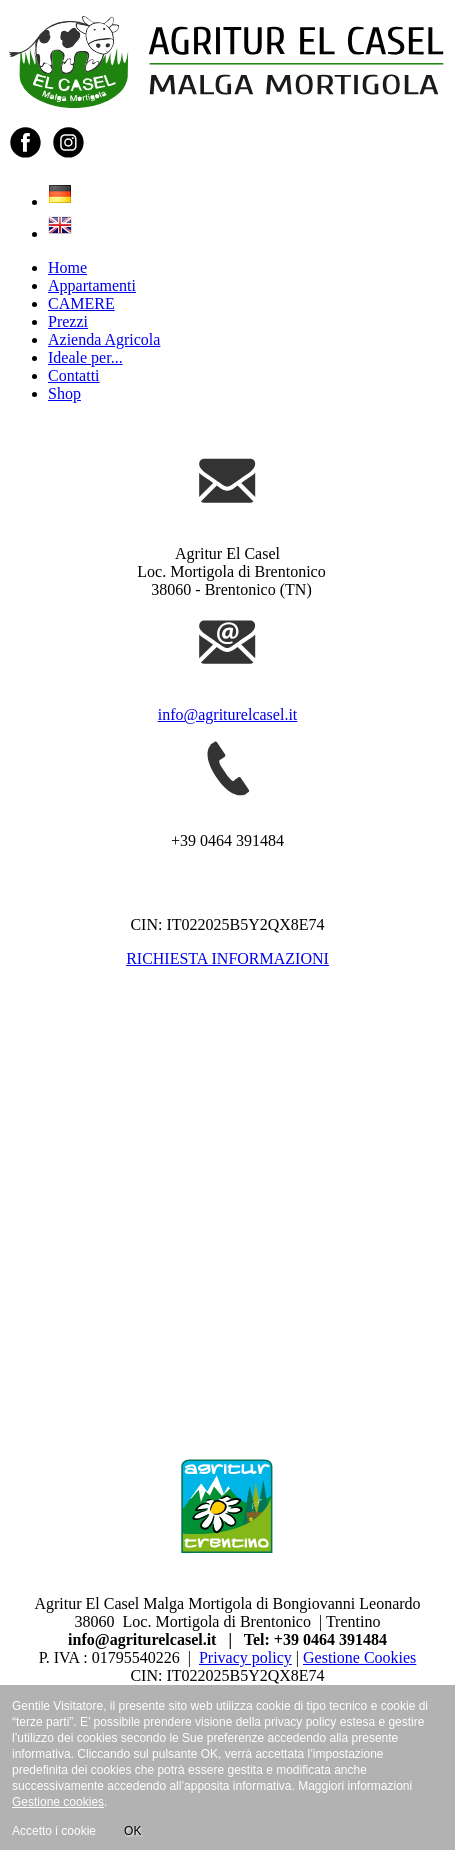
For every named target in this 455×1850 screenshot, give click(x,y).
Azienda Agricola (104, 339)
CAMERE (81, 303)
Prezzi (68, 321)
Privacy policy (245, 1657)
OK (132, 1831)
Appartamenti (92, 285)
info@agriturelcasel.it (228, 714)
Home (67, 267)
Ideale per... (85, 357)
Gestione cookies (58, 1802)
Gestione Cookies (359, 1657)
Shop (64, 393)
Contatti (74, 375)
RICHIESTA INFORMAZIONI (227, 958)
